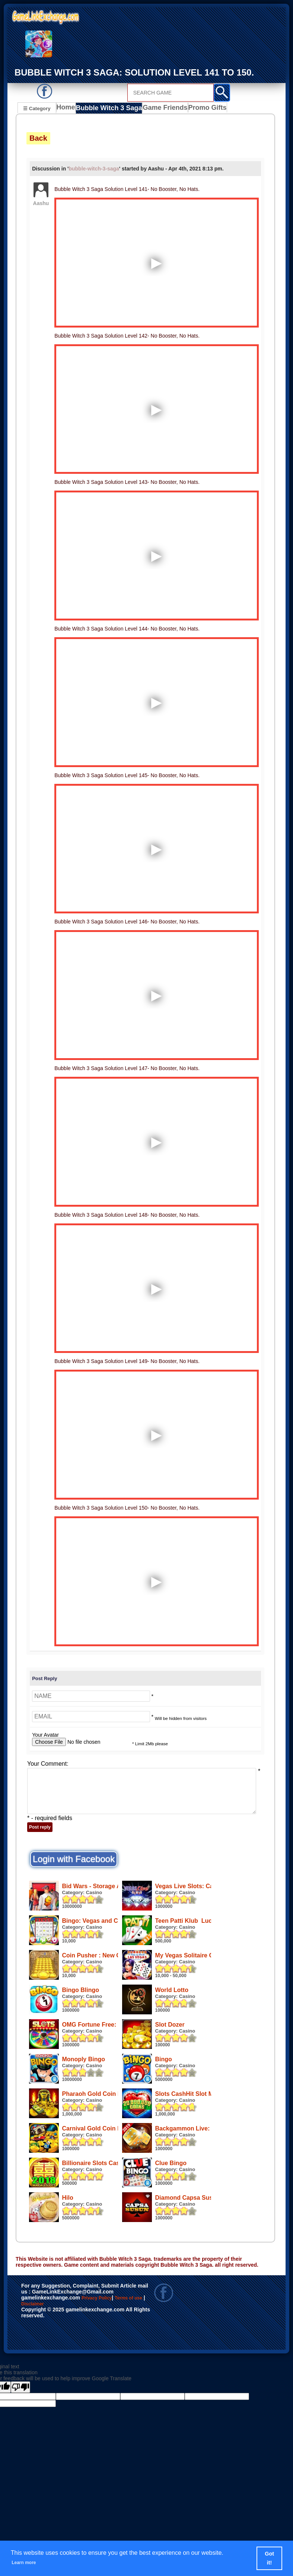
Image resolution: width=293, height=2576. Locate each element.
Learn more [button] (28, 2562)
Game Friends (160, 109)
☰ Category (36, 108)
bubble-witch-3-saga (94, 170)
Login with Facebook (74, 1860)
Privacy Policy (104, 2373)
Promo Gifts (200, 109)
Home (67, 109)
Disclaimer (62, 2381)
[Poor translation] (20, 2462)
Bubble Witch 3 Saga (108, 109)
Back (38, 139)
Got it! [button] (269, 2558)
